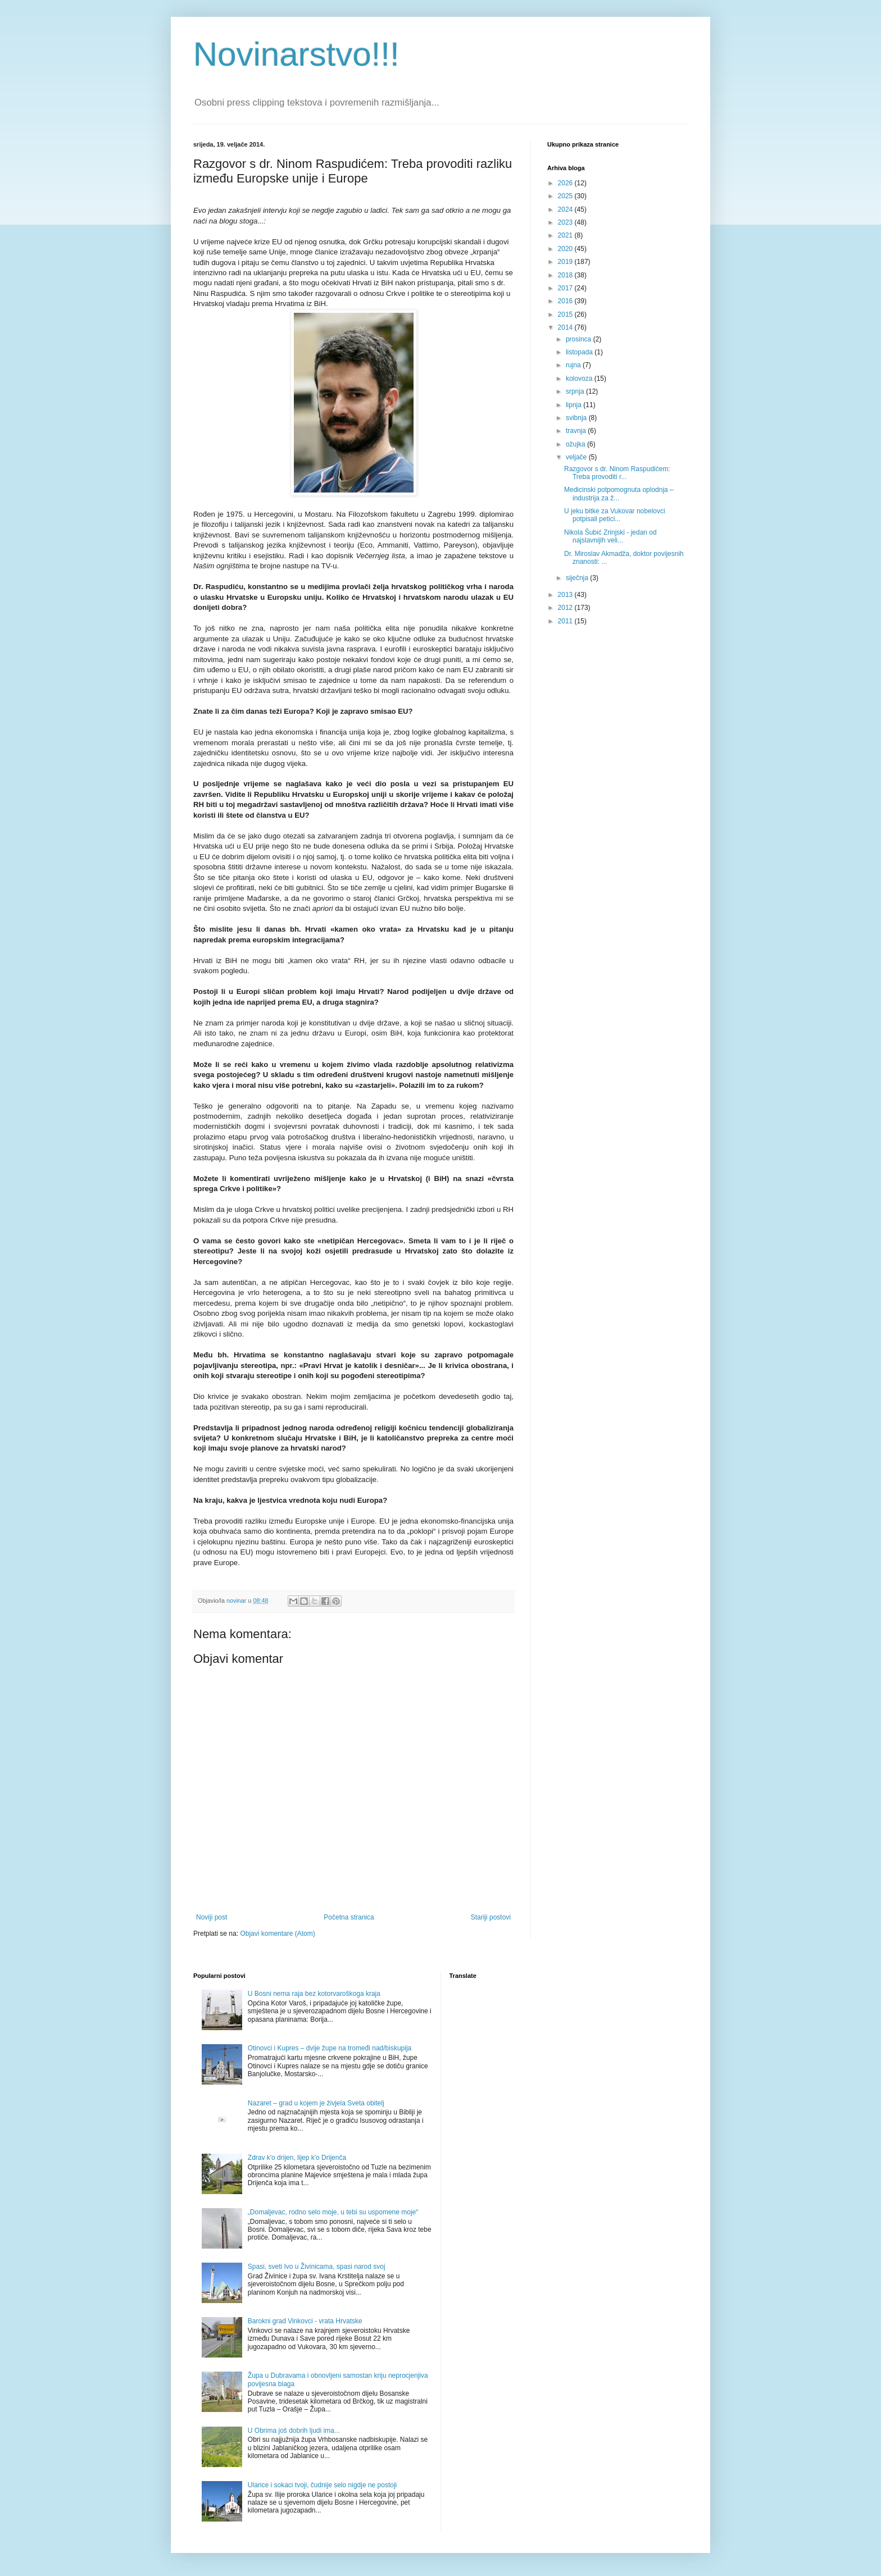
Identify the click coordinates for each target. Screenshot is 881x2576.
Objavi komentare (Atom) (277, 1933)
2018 (566, 275)
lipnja (574, 405)
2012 (566, 608)
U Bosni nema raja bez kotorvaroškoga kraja (314, 1994)
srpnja (576, 391)
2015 (566, 314)
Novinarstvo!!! (296, 54)
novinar (237, 1600)
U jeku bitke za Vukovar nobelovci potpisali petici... (614, 515)
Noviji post (211, 1917)
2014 (566, 327)
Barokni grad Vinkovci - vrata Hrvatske (305, 2321)
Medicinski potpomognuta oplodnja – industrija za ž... (619, 493)
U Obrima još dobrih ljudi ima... (294, 2430)
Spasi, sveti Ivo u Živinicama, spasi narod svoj (316, 2266)
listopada (580, 352)
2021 (566, 235)
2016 (566, 301)
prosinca (579, 339)
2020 (566, 249)
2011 (566, 621)
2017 (566, 288)
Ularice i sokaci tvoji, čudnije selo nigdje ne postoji (322, 2485)
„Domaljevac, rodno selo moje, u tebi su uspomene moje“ (333, 2212)
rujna (574, 365)
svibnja (577, 418)
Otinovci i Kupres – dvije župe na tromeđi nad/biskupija (330, 2048)
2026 (566, 183)
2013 (566, 595)
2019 (566, 262)
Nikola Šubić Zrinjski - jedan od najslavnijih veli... (610, 536)
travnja (577, 431)
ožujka (576, 444)
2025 (566, 196)
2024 (566, 209)
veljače (577, 457)
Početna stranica (349, 1917)
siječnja (578, 578)
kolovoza (580, 378)
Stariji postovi (491, 1917)
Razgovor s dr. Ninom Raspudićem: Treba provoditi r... (617, 473)
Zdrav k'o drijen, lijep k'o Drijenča (297, 2158)
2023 (566, 222)
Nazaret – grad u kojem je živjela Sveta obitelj (316, 2103)
